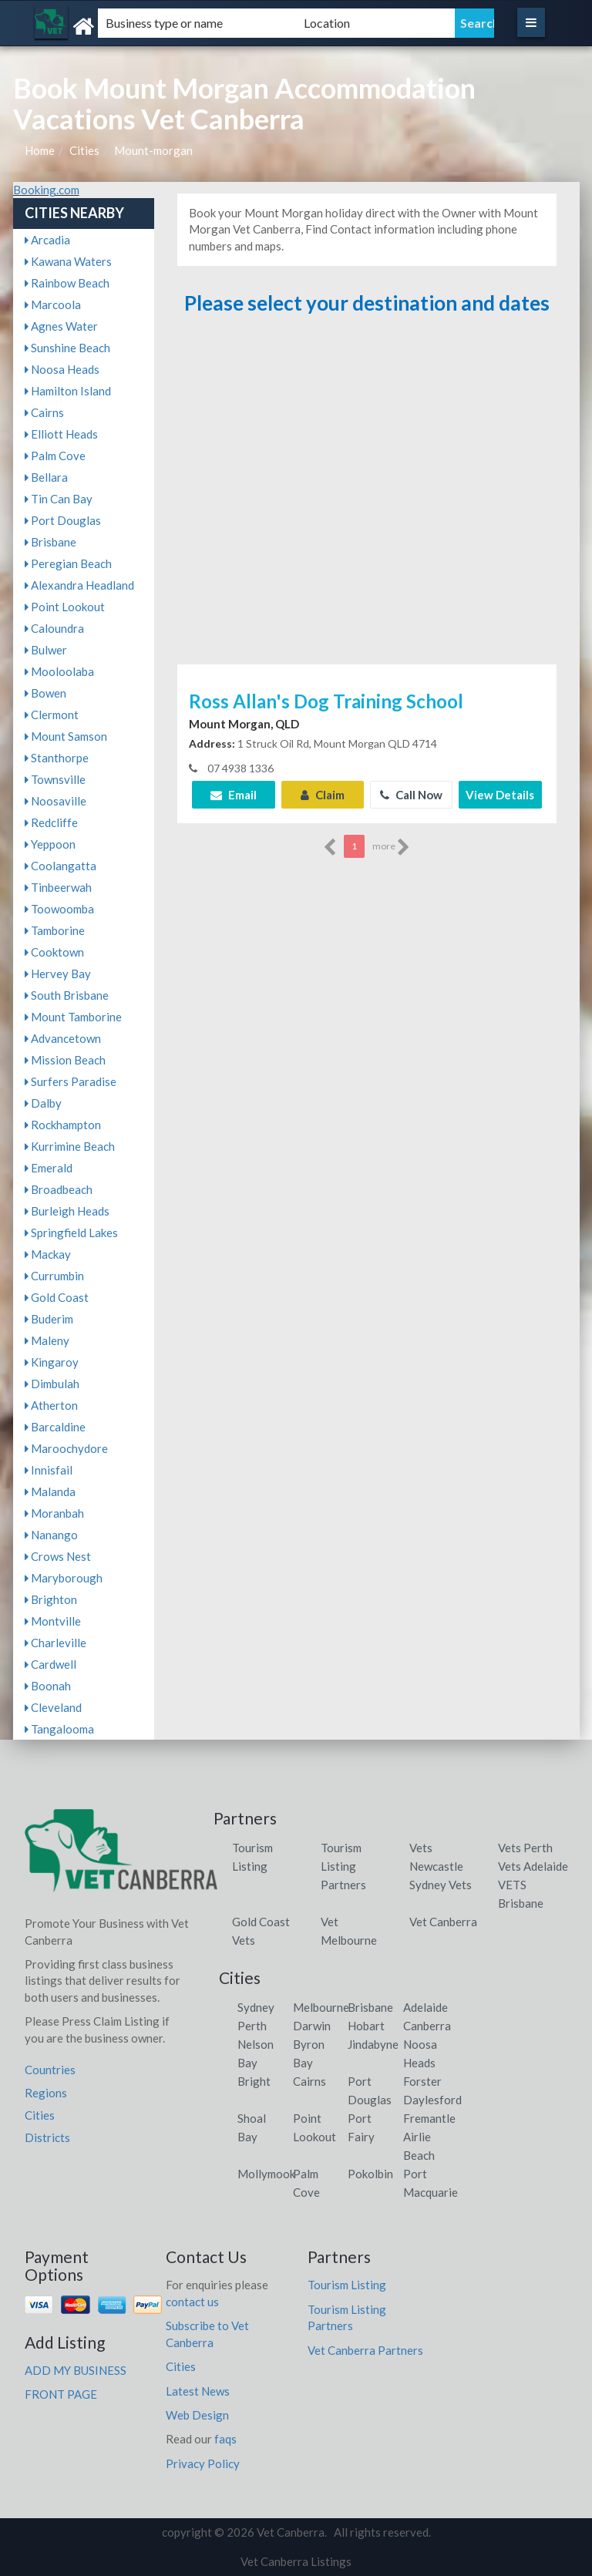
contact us (192, 2302)
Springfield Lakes (71, 1232)
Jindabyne (373, 2044)
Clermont (52, 714)
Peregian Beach (68, 563)
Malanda (50, 1491)
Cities (84, 150)
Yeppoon (50, 844)
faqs (225, 2439)
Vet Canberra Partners (365, 2350)
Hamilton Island (68, 391)
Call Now (411, 795)
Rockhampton (63, 1125)
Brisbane (50, 542)
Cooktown (54, 952)
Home (40, 150)
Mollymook (266, 2174)
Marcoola (53, 304)
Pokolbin (370, 2174)
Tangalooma (59, 1729)
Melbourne (321, 2007)
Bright (254, 2081)
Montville (53, 1621)
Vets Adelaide (533, 1866)
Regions (46, 2093)
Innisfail (48, 1470)
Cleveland (53, 1707)
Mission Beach (65, 1060)
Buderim (49, 1319)
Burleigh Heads (67, 1211)
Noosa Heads (62, 369)
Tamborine (55, 930)
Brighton (51, 1599)
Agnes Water (61, 326)
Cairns (44, 412)
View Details (500, 795)
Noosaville (55, 801)
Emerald (48, 1168)
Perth (252, 2026)
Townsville (55, 779)
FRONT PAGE (61, 2394)
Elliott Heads (61, 434)
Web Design (197, 2415)
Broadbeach (58, 1189)
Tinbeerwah (58, 887)
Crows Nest (58, 1556)
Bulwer (46, 650)
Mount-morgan (153, 150)
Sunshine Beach (67, 348)
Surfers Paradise (70, 1081)
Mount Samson (66, 736)
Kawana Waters (68, 261)
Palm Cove (55, 455)
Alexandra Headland (79, 585)
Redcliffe (51, 822)
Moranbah (54, 1513)
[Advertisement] (366, 496)
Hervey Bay (58, 973)
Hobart (366, 2026)
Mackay (48, 1254)
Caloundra (54, 628)
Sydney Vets (440, 1885)
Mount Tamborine (73, 1017)
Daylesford (432, 2100)
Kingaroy (52, 1362)
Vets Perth (525, 1848)
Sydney (255, 2007)
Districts (47, 2137)
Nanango (51, 1535)
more (391, 847)
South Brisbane (67, 995)
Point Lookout (65, 607)
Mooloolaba (59, 671)
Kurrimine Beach (70, 1146)
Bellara (46, 477)
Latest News (198, 2391)
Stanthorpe (57, 758)
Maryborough (64, 1578)
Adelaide (425, 2007)
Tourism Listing (347, 2285)
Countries (50, 2070)
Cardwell (50, 1664)
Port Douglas (63, 520)
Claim (323, 795)
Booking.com (46, 190)
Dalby (43, 1103)
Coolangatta (60, 866)
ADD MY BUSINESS (75, 2370)
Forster (422, 2081)
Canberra (427, 2026)
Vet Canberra (443, 1922)
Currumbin (54, 1276)
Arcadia (47, 240)
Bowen (45, 693)
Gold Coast (57, 1297)
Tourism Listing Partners (343, 1866)
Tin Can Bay (58, 499)
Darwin (312, 2026)
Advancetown (63, 1038)
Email (233, 795)
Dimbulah (52, 1384)
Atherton (51, 1405)
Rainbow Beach (67, 283)
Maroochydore (66, 1448)
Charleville (55, 1643)
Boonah (48, 1686)
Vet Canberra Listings (296, 2561)
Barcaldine (55, 1427)
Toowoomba (59, 909)
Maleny (47, 1340)
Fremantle (429, 2118)
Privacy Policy (203, 2463)
